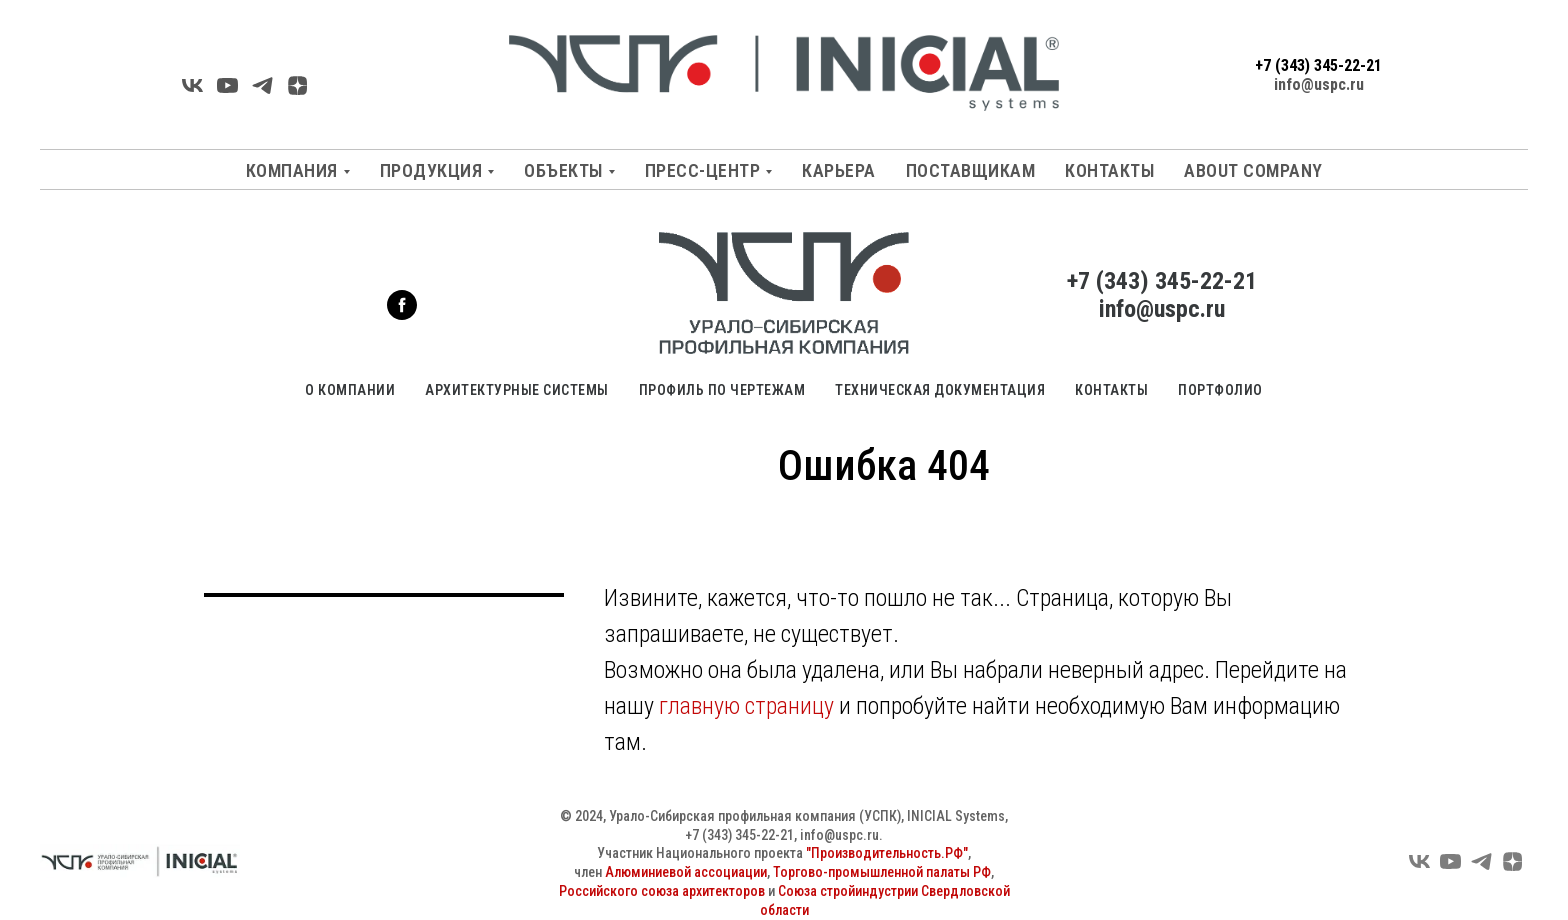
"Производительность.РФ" (887, 853)
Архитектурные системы (517, 390)
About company (1253, 170)
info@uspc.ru (1319, 84)
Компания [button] (292, 170)
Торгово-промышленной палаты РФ (882, 872)
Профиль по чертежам (722, 390)
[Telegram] (1481, 868)
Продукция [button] (431, 170)
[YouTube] (227, 92)
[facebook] (402, 314)
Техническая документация (940, 390)
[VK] (192, 92)
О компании (350, 390)
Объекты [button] (563, 170)
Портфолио (1220, 390)
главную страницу (746, 706)
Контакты (1109, 170)
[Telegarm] (262, 92)
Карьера (839, 170)
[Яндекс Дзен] (297, 92)
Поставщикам (971, 170)
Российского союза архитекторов (662, 891)
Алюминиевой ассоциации (686, 872)
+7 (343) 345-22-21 (1318, 65)
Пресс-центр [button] (703, 170)
